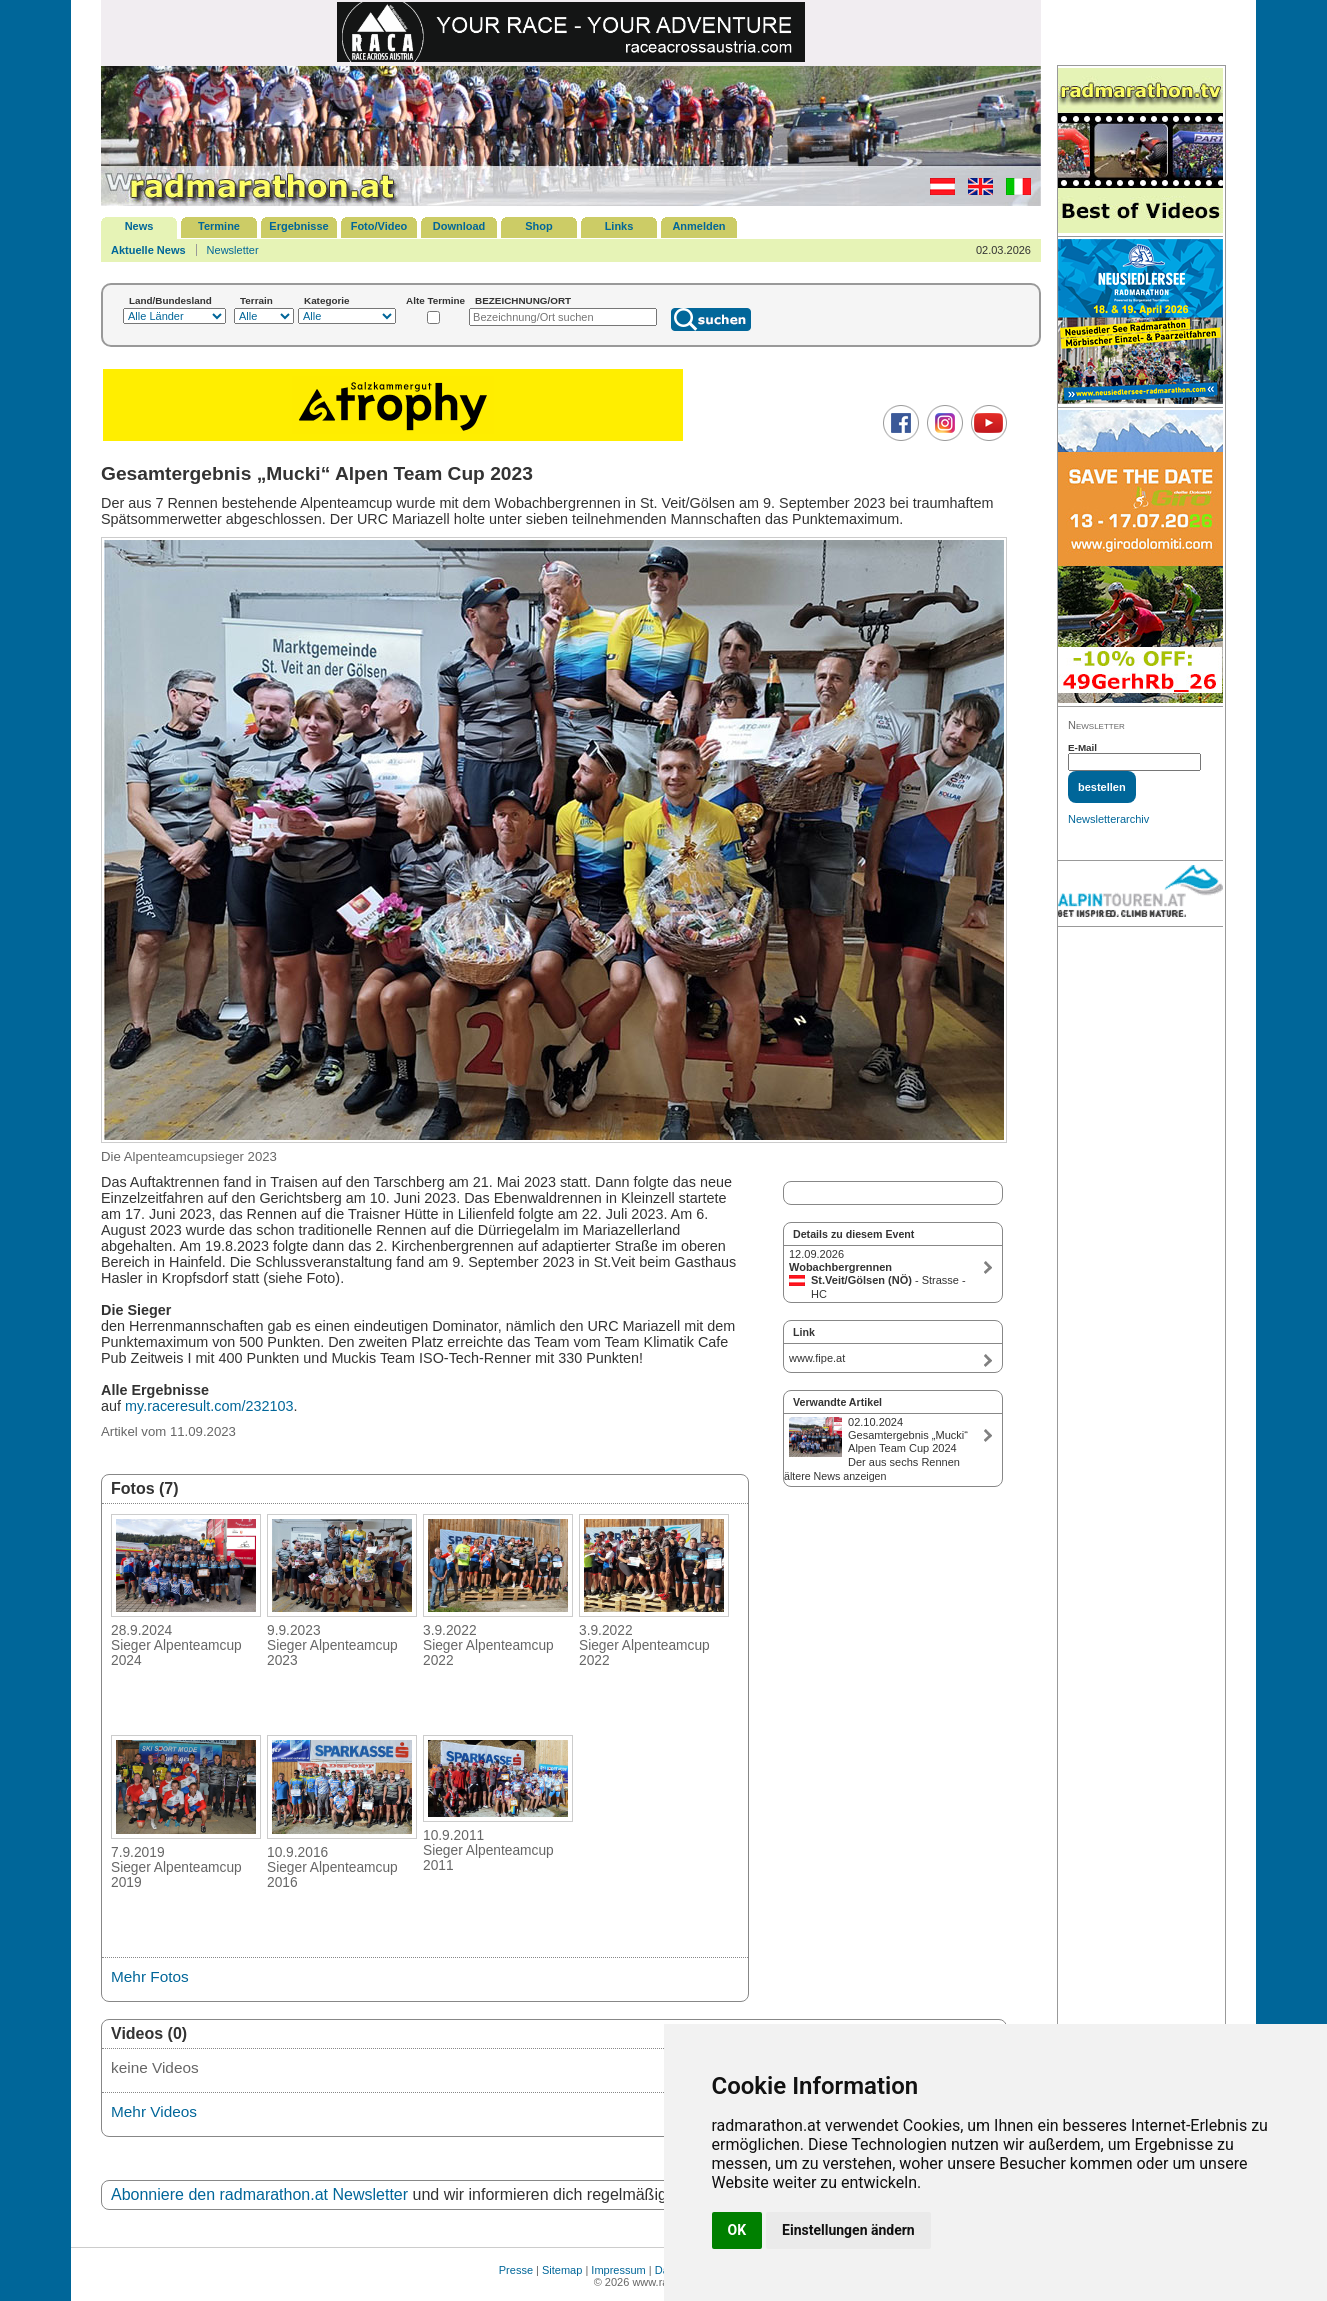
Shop (539, 226)
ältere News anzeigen (835, 1476)
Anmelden (698, 226)
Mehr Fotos (150, 1976)
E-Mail (1082, 747)
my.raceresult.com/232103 (209, 1406)
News (139, 226)
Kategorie (327, 300)
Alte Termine (435, 300)
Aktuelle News (148, 250)
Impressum (618, 2270)
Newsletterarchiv (1108, 819)
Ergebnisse (298, 226)
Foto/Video (379, 226)
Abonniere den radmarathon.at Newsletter (259, 2194)
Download (459, 226)
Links (619, 226)
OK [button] (737, 2230)
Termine (219, 226)
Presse (516, 2270)
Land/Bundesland (170, 300)
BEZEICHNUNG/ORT (523, 300)
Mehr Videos (154, 2111)
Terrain (256, 300)
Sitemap (562, 2270)
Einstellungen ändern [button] (848, 2230)
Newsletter (233, 250)
